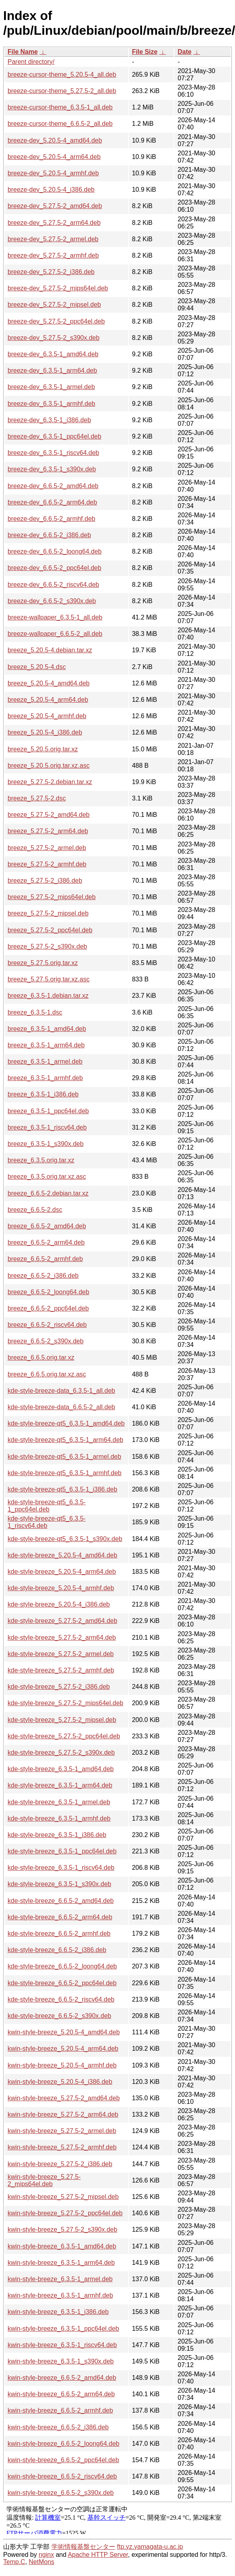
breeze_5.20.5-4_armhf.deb (47, 716)
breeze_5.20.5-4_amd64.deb (49, 683)
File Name (23, 51)
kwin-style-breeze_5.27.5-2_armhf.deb (62, 2147)
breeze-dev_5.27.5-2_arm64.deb (54, 222)
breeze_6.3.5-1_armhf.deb (45, 1077)
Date (185, 51)
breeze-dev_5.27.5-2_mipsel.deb (54, 304)
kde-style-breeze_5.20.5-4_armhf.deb (61, 1588)
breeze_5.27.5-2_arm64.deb (48, 831)
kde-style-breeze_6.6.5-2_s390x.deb (59, 2015)
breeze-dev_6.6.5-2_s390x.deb (52, 601)
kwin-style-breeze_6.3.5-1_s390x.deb (61, 2361)
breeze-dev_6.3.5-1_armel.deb (51, 386)
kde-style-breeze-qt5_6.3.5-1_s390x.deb (65, 1538)
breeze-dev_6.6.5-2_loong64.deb (55, 551)
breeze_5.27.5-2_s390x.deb (47, 946)
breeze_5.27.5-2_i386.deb (45, 880)
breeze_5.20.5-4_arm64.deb (48, 699)
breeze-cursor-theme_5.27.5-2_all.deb (62, 90)
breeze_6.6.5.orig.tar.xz (41, 1357)
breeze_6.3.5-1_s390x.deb (45, 1143)
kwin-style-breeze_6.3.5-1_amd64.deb (62, 2246)
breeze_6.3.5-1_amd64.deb (47, 1028)
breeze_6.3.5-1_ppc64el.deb (48, 1111)
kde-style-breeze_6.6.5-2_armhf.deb (59, 1933)
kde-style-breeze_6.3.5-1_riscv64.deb (61, 1867)
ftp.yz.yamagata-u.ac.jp (150, 2546)
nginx (46, 2554)
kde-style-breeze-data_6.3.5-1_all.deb (61, 1390)
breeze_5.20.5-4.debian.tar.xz (50, 650)
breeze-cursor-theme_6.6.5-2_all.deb (60, 123)
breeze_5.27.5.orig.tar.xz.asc (48, 979)
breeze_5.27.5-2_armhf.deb (47, 864)
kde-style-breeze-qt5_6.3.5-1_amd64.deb (66, 1423)
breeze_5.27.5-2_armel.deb (47, 847)
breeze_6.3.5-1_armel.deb (45, 1061)
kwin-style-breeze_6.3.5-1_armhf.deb (60, 2295)
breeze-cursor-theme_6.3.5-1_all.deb (60, 107)
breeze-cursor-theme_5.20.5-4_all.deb (62, 74)
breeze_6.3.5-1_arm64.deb (46, 1045)
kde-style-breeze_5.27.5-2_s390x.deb (61, 1752)
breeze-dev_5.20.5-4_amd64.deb (55, 140)
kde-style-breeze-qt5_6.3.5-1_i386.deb (62, 1489)
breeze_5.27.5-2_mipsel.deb (48, 913)
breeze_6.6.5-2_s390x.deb (45, 1341)
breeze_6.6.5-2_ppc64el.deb (48, 1308)
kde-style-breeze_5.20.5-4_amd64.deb (62, 1555)
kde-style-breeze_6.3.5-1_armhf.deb (59, 1818)
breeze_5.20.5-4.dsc (37, 666)
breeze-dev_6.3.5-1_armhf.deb (51, 403)
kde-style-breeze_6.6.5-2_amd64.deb (61, 1900)
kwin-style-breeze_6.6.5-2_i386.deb (58, 2427)
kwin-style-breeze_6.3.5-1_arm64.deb (61, 2262)
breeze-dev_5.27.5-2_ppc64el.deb (56, 321)
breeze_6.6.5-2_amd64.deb (47, 1226)
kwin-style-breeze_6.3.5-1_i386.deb (58, 2311)
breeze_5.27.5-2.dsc (37, 798)
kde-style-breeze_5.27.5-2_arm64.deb (62, 1637)
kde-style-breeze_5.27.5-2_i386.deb (59, 1686)
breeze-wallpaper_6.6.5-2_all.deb (55, 633)
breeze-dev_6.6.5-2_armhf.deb (51, 518)
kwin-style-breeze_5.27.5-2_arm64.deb (63, 2114)
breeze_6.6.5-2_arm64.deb (46, 1242)
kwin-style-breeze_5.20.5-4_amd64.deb (64, 2032)
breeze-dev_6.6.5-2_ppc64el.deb (54, 567)
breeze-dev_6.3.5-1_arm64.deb (52, 370)
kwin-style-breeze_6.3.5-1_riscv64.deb (62, 2345)
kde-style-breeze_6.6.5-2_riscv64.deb (61, 1999)
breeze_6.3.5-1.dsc (35, 1012)
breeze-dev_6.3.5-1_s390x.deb (52, 469)
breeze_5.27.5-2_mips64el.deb (52, 897)
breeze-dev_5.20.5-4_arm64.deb (54, 156)
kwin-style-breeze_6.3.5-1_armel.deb (60, 2279)
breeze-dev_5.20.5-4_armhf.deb (53, 173)
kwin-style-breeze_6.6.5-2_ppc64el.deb (63, 2460)
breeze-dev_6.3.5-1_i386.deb (49, 420)
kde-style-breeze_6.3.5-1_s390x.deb (59, 1884)
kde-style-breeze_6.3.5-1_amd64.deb (61, 1769)
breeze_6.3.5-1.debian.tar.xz (48, 995)
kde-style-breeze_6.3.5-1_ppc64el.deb (62, 1851)
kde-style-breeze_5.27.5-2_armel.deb (61, 1653)
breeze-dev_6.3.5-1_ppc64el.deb (54, 436)
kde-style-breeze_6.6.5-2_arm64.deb (60, 1917)
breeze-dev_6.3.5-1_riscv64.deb (53, 452)
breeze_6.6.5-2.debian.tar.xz (48, 1193)
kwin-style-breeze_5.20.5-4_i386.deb (60, 2081)
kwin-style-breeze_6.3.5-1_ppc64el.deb (63, 2328)
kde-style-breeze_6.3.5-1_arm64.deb (60, 1785)
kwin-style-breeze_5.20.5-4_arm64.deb (63, 2048)
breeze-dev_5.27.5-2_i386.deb (51, 271)
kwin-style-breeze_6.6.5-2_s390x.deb (61, 2492)
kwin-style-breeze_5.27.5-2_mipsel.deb (63, 2196)
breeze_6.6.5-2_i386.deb (43, 1275)
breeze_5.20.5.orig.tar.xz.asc (48, 765)
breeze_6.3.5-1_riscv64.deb (47, 1127)
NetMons (41, 2561)
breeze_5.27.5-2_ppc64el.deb (50, 930)
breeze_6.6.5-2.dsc (35, 1209)
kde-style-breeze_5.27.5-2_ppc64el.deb (64, 1736)
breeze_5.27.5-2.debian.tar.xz (50, 782)
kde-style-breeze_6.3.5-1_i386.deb (57, 1834)
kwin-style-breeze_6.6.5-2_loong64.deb (63, 2443)
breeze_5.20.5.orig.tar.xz (43, 749)
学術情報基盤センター (83, 2546)
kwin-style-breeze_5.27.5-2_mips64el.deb (44, 2180)
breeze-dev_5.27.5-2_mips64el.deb (58, 288)
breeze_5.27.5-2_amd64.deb (49, 814)
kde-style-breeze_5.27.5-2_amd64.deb (62, 1620)
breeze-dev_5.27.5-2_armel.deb (53, 239)
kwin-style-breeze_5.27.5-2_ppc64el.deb (65, 2213)
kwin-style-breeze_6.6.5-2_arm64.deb (61, 2394)
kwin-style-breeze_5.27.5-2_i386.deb (60, 2164)
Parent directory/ (31, 61)
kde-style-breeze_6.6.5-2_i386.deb (57, 1949)
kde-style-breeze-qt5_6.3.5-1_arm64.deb (65, 1439)
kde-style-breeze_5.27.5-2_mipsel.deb (62, 1719)
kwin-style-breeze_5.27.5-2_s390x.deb (62, 2229)
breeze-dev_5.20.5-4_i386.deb (51, 189)
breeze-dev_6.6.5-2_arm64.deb (52, 502)
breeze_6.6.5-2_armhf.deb (45, 1258)
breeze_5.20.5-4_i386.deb (45, 732)
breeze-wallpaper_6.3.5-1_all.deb (55, 617)
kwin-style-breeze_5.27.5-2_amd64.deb (64, 2098)
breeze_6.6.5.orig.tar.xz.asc (47, 1374)
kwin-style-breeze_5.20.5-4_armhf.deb (62, 2065)
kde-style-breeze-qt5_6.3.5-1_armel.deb (64, 1456)
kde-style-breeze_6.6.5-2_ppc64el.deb (62, 1983)
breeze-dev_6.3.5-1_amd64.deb (53, 354)
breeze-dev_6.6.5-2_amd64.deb (53, 486)
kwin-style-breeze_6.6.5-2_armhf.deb (60, 2410)
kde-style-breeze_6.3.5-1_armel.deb (59, 1802)
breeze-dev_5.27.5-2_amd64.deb (55, 206)
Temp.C (14, 2561)
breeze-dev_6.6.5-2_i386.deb (49, 535)
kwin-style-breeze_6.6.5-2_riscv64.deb (62, 2476)
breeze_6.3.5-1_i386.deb (43, 1094)
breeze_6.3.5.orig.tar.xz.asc (47, 1176)
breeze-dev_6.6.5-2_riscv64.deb (53, 584)
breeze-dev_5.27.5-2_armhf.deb (53, 255)
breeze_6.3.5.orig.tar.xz (41, 1160)
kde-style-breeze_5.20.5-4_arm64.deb (62, 1571)
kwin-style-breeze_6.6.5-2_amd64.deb (62, 2377)
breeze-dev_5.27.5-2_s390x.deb (53, 337)
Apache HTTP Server (98, 2554)
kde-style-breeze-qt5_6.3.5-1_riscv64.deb (47, 1522)
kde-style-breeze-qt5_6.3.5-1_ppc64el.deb (47, 1506)
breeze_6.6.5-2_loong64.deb (48, 1292)
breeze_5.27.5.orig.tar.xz (43, 962)
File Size (145, 51)
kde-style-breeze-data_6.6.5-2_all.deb (61, 1407)
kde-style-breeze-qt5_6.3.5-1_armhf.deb (65, 1473)
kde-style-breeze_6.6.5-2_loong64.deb (62, 1966)
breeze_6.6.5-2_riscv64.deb (47, 1324)
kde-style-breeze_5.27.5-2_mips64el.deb (65, 1703)
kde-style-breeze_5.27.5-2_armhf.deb (61, 1670)
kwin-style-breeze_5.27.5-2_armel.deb (62, 2130)
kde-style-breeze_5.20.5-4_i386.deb (59, 1604)
